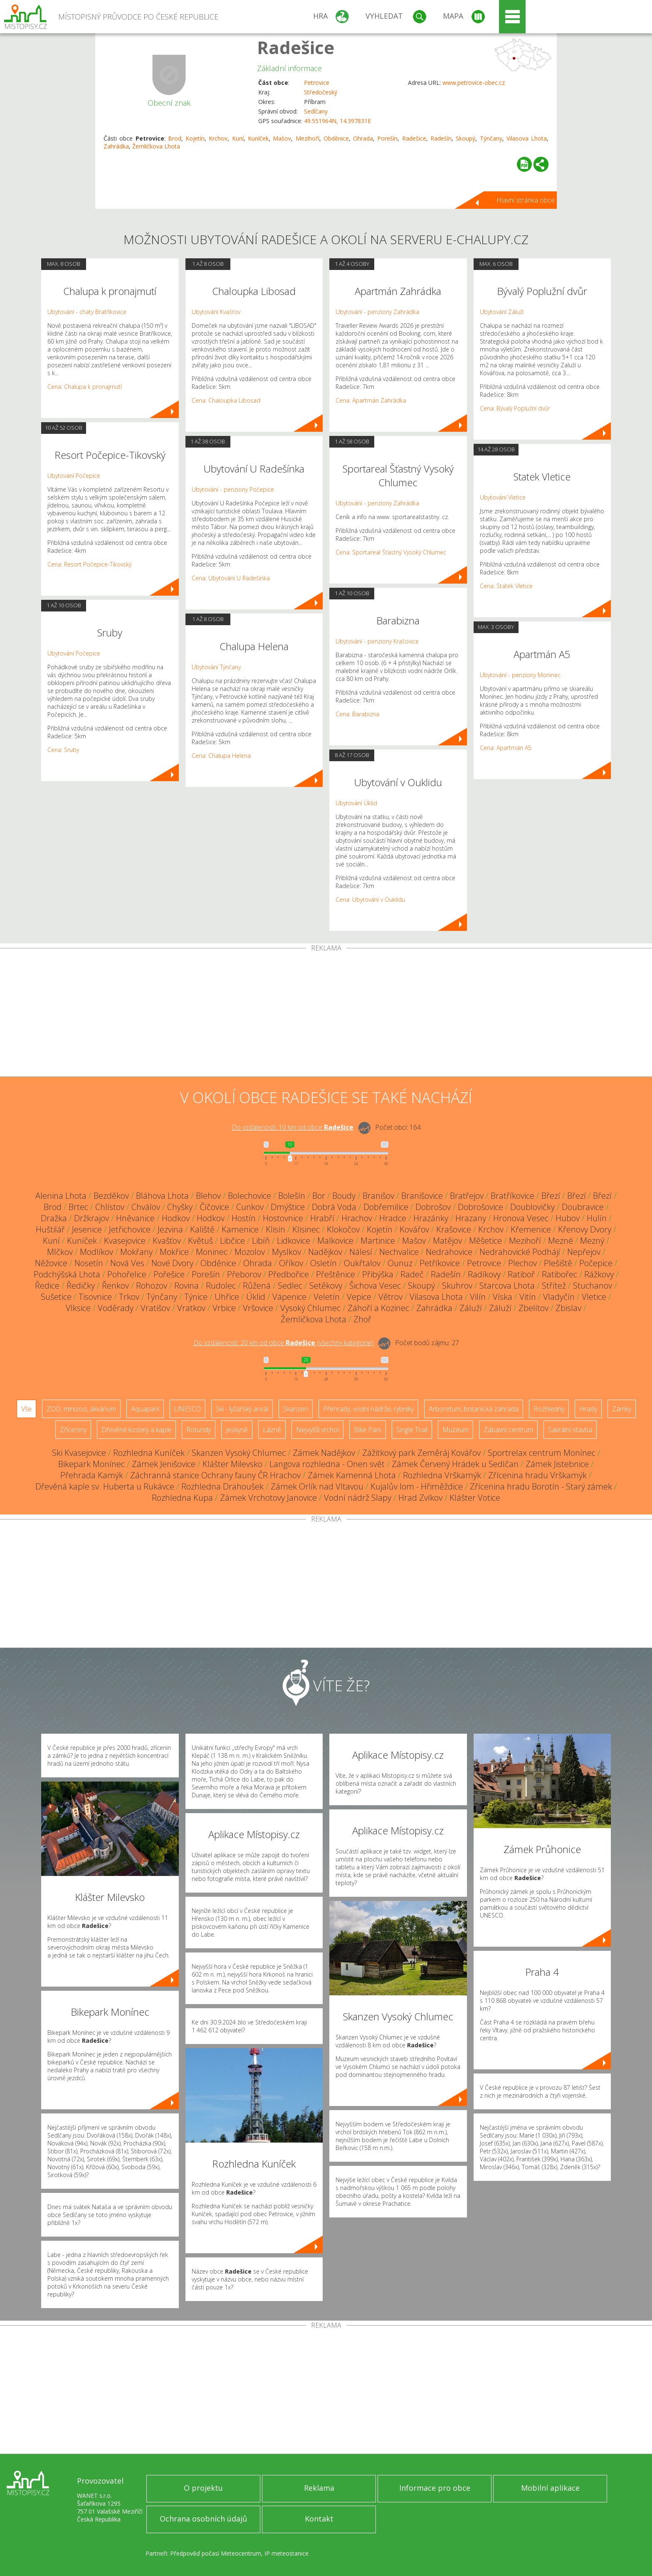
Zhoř (362, 1319)
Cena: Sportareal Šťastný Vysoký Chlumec (391, 552)
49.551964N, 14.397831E (337, 121)
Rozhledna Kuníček (149, 1452)
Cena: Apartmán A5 (505, 748)
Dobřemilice (385, 1207)
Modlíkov (96, 1251)
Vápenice (289, 1296)
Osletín (323, 1263)
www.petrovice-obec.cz (473, 83)
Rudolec (221, 1285)
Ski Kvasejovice (79, 1452)
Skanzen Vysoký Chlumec (239, 1452)
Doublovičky (532, 1207)
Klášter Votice (474, 1497)
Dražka (54, 1218)
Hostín (244, 1218)
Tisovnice (95, 1296)
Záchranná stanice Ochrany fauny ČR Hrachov (215, 1475)
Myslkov (286, 1251)
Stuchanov (592, 1285)
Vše (26, 1408)
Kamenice (240, 1229)
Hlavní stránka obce (525, 200)
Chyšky (180, 1207)
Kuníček (258, 138)
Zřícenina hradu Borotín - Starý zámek (541, 1486)
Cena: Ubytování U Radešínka (231, 578)
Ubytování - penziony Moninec (520, 675)
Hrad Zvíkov (420, 1497)
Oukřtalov (362, 1263)
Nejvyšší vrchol (317, 1429)
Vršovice (258, 1308)
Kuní (238, 138)
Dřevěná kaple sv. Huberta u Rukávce (104, 1486)
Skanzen (295, 1408)
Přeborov (244, 1274)
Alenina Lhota (60, 1195)
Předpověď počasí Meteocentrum (215, 2553)
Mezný (592, 1240)
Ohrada (363, 138)
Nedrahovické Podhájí (519, 1251)
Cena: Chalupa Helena (221, 756)
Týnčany (491, 138)
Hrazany (470, 1218)
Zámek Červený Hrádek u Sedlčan (455, 1464)
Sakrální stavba (570, 1429)
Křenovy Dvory (584, 1229)
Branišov (378, 1195)
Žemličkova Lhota (156, 146)
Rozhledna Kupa (182, 1497)
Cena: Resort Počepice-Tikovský (89, 564)
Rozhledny (548, 1408)
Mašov (282, 138)
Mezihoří (307, 138)
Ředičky (81, 1285)
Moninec (211, 1251)
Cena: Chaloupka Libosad (226, 400)
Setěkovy (325, 1285)
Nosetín (88, 1263)
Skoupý (465, 138)
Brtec (78, 1207)
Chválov (145, 1207)
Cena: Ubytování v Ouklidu (370, 899)
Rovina (186, 1285)
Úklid (255, 1296)
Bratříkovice (512, 1195)
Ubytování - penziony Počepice (233, 489)
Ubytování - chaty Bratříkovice (86, 312)
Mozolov (250, 1251)
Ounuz (400, 1263)
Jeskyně (237, 1429)
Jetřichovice (130, 1229)
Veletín (327, 1296)
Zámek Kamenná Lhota (352, 1475)
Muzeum (455, 1429)
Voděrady (115, 1308)
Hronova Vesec (520, 1218)
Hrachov (356, 1218)
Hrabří (322, 1218)
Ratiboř (521, 1274)
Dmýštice (288, 1207)
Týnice (195, 1296)
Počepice (595, 1263)
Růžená (257, 1285)
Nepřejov (583, 1251)
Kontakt (319, 2519)
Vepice (359, 1296)
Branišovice (422, 1195)
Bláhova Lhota (162, 1195)
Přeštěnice (335, 1274)
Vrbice (224, 1308)
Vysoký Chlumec (310, 1308)
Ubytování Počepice (73, 476)
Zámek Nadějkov (324, 1452)
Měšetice (485, 1240)
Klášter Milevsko (232, 1464)
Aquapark (145, 1408)
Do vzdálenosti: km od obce (292, 1127)
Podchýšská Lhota (67, 1274)
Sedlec (290, 1285)
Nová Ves (127, 1263)
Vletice (594, 1296)
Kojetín (195, 138)
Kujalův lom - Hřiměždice (416, 1486)
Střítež (554, 1285)
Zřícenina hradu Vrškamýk (537, 1475)
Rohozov (151, 1285)
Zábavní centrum (508, 1429)
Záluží (470, 1308)
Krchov (218, 138)
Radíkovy (484, 1274)
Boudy (344, 1195)
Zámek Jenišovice (163, 1464)
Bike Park (367, 1429)
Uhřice (227, 1296)
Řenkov (115, 1285)
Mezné (560, 1240)
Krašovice (453, 1229)
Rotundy (198, 1429)
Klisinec (306, 1229)
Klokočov (343, 1229)
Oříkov (291, 1263)
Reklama (319, 2488)
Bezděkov (111, 1195)
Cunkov (250, 1207)
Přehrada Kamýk (91, 1475)
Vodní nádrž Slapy (357, 1497)
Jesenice (87, 1229)
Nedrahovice (449, 1251)
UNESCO (187, 1408)
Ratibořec (559, 1274)
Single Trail (411, 1429)
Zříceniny (73, 1429)
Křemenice (531, 1229)
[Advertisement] (326, 1014)
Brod (174, 138)
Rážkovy (599, 1274)
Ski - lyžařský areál (242, 1408)
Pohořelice (126, 1274)
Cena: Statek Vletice (506, 586)
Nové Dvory (172, 1263)
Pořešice (169, 1274)
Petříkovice (440, 1263)
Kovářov (414, 1229)
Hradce (392, 1218)
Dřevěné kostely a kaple (136, 1429)
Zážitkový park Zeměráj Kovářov (421, 1452)
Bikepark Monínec (91, 1464)
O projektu (203, 2488)
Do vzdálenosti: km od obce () (283, 1342)
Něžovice (51, 1263)
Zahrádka (116, 146)
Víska (502, 1296)
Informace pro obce (434, 2488)
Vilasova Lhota (526, 138)
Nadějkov (325, 1251)
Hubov (568, 1218)
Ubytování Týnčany (216, 667)
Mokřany (136, 1251)
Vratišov (155, 1308)
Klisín (275, 1229)
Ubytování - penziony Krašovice (377, 641)
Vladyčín (559, 1296)
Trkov (129, 1296)
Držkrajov (91, 1218)
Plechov (522, 1263)
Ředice (47, 1285)
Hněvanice (135, 1218)
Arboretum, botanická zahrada (474, 1408)
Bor (318, 1195)
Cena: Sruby (63, 750)
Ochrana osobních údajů (203, 2519)
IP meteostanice (286, 2553)
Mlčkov (60, 1251)
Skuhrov (457, 1285)
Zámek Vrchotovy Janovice (268, 1497)
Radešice (295, 47)
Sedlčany (316, 111)
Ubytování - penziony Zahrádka (377, 312)
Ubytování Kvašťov (216, 312)
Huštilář (50, 1229)
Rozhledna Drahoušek (222, 1486)
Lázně (272, 1429)
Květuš (200, 1240)
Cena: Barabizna (357, 714)
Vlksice (78, 1308)
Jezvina (170, 1229)
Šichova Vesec (375, 1285)
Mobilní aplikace (550, 2488)
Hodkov (176, 1218)
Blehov (208, 1195)
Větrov (390, 1296)
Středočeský (320, 92)
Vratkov (191, 1308)
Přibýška (377, 1274)
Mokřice (174, 1251)
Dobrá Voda (334, 1207)
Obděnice (336, 138)
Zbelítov (533, 1308)
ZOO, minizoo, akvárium (81, 1408)
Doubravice (583, 1207)
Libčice (232, 1240)
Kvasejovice (125, 1240)
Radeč (412, 1274)
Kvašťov (167, 1240)
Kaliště (202, 1229)
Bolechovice (249, 1195)
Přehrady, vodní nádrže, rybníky (368, 1408)
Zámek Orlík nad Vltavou (317, 1486)
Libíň (261, 1240)
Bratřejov (467, 1195)
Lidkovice (293, 1240)
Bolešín (291, 1195)
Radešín (441, 138)
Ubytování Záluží (502, 312)
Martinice (378, 1240)
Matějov (447, 1240)
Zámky (621, 1408)
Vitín (527, 1296)
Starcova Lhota (507, 1285)
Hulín (597, 1218)
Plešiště (558, 1263)
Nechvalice (399, 1251)
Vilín (478, 1296)
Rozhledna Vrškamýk (442, 1475)
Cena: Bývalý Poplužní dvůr (515, 408)
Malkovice (335, 1240)
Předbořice (288, 1274)
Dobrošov (433, 1207)
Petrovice (316, 83)
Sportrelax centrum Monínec (541, 1452)
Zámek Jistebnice (557, 1464)
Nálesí (360, 1251)
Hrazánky (430, 1218)
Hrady (588, 1408)
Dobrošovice (480, 1207)
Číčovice (214, 1207)
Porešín (387, 138)
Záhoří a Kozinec (378, 1308)
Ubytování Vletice (503, 497)
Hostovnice (283, 1218)
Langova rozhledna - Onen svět (327, 1464)
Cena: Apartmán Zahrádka (371, 400)
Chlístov (109, 1207)
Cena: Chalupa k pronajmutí (84, 387)
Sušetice (56, 1296)
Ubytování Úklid (356, 803)
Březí (550, 1195)
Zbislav (568, 1308)
